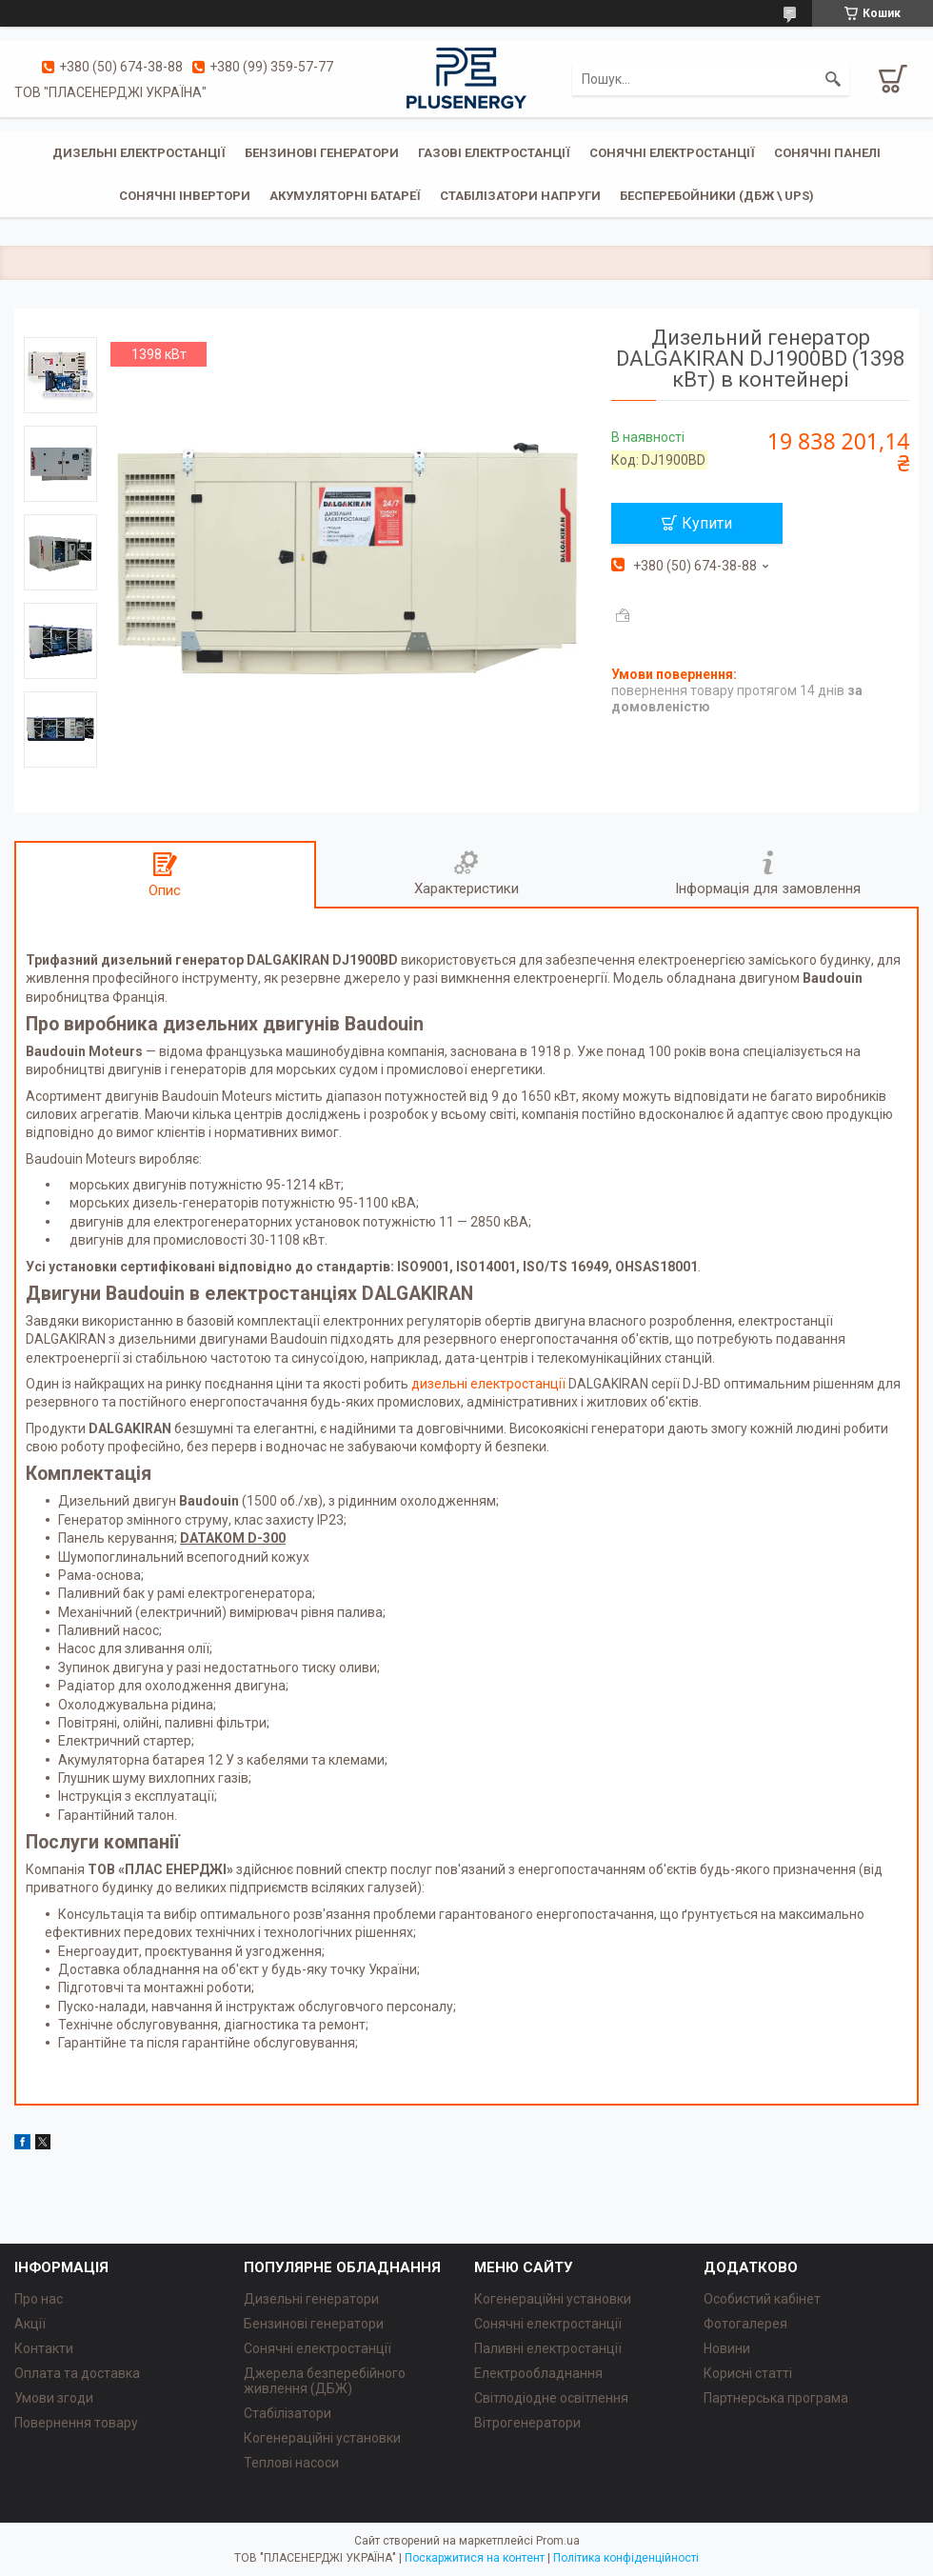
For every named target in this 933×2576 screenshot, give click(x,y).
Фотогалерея (745, 2323)
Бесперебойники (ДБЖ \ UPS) (717, 196)
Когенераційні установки (322, 2438)
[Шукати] (833, 79)
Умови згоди (53, 2398)
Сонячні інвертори (184, 196)
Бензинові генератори (322, 153)
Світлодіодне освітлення (551, 2398)
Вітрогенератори (527, 2422)
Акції (30, 2323)
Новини (727, 2348)
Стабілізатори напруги (520, 196)
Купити (707, 523)
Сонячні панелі (827, 153)
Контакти (43, 2348)
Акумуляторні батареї (345, 196)
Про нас (38, 2298)
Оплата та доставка (77, 2373)
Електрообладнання (538, 2373)
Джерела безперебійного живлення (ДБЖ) (325, 2381)
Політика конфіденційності (626, 2558)
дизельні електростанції (488, 1383)
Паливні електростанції (548, 2348)
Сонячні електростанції (672, 153)
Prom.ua (558, 2540)
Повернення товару (76, 2422)
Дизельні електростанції (139, 153)
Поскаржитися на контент (475, 2558)
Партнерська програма (776, 2398)
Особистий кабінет (762, 2298)
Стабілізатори (287, 2413)
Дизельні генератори (311, 2298)
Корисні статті (748, 2373)
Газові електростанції (494, 153)
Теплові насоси (291, 2462)
